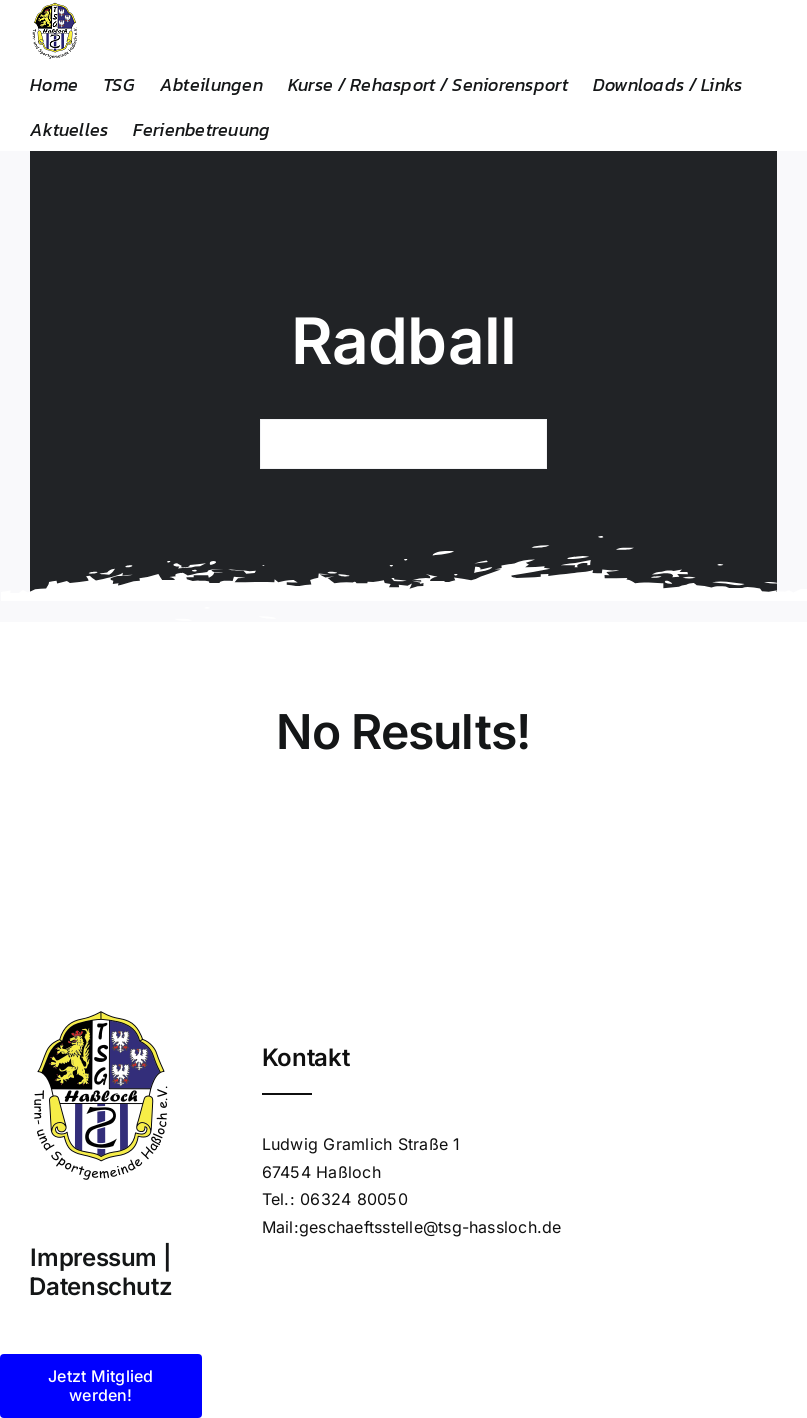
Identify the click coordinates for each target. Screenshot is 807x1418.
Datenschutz (100, 1286)
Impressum (93, 1257)
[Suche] (285, 444)
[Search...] (403, 444)
